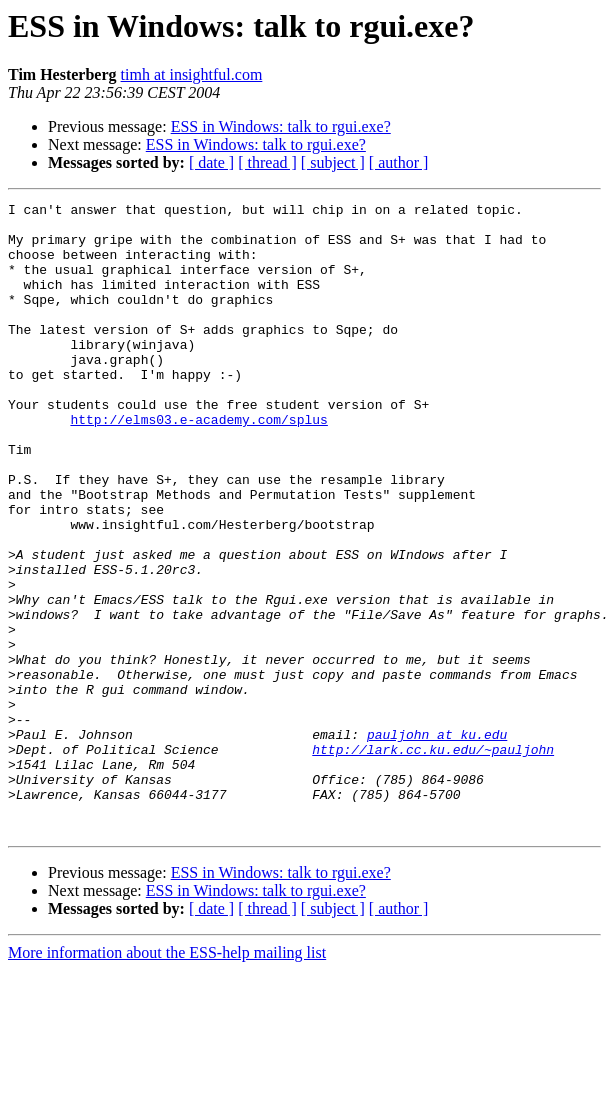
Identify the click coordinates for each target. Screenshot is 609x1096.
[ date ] (211, 162)
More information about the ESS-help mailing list (167, 1078)
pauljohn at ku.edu (437, 842)
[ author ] (399, 162)
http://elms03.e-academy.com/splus (198, 464)
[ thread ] (267, 162)
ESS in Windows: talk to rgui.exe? (281, 126)
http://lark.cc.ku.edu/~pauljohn (433, 860)
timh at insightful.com (192, 74)
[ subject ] (333, 162)
